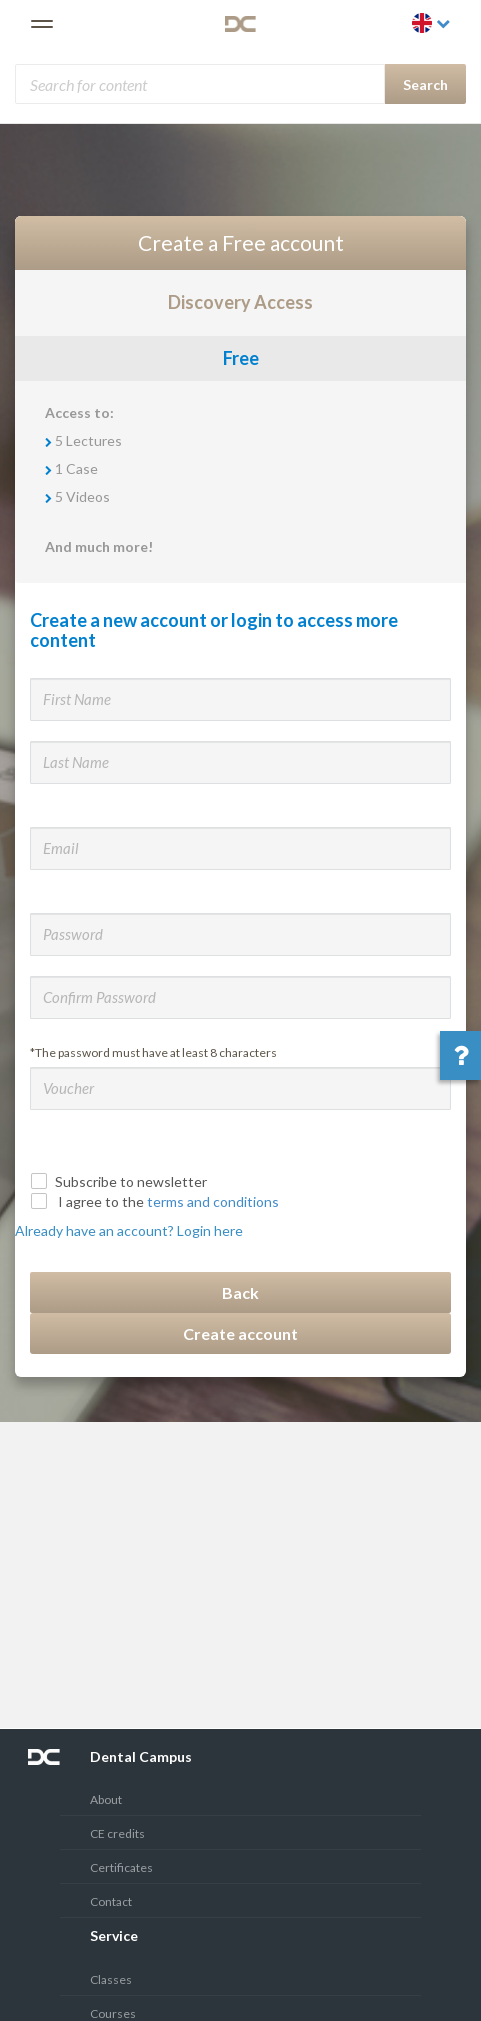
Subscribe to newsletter (121, 1181)
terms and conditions (213, 1201)
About (106, 1799)
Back (240, 1292)
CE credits (117, 1833)
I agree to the (157, 1201)
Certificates (121, 1867)
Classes (111, 1979)
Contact (111, 1901)
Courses (113, 2013)
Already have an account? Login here (129, 1230)
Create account (240, 1333)
